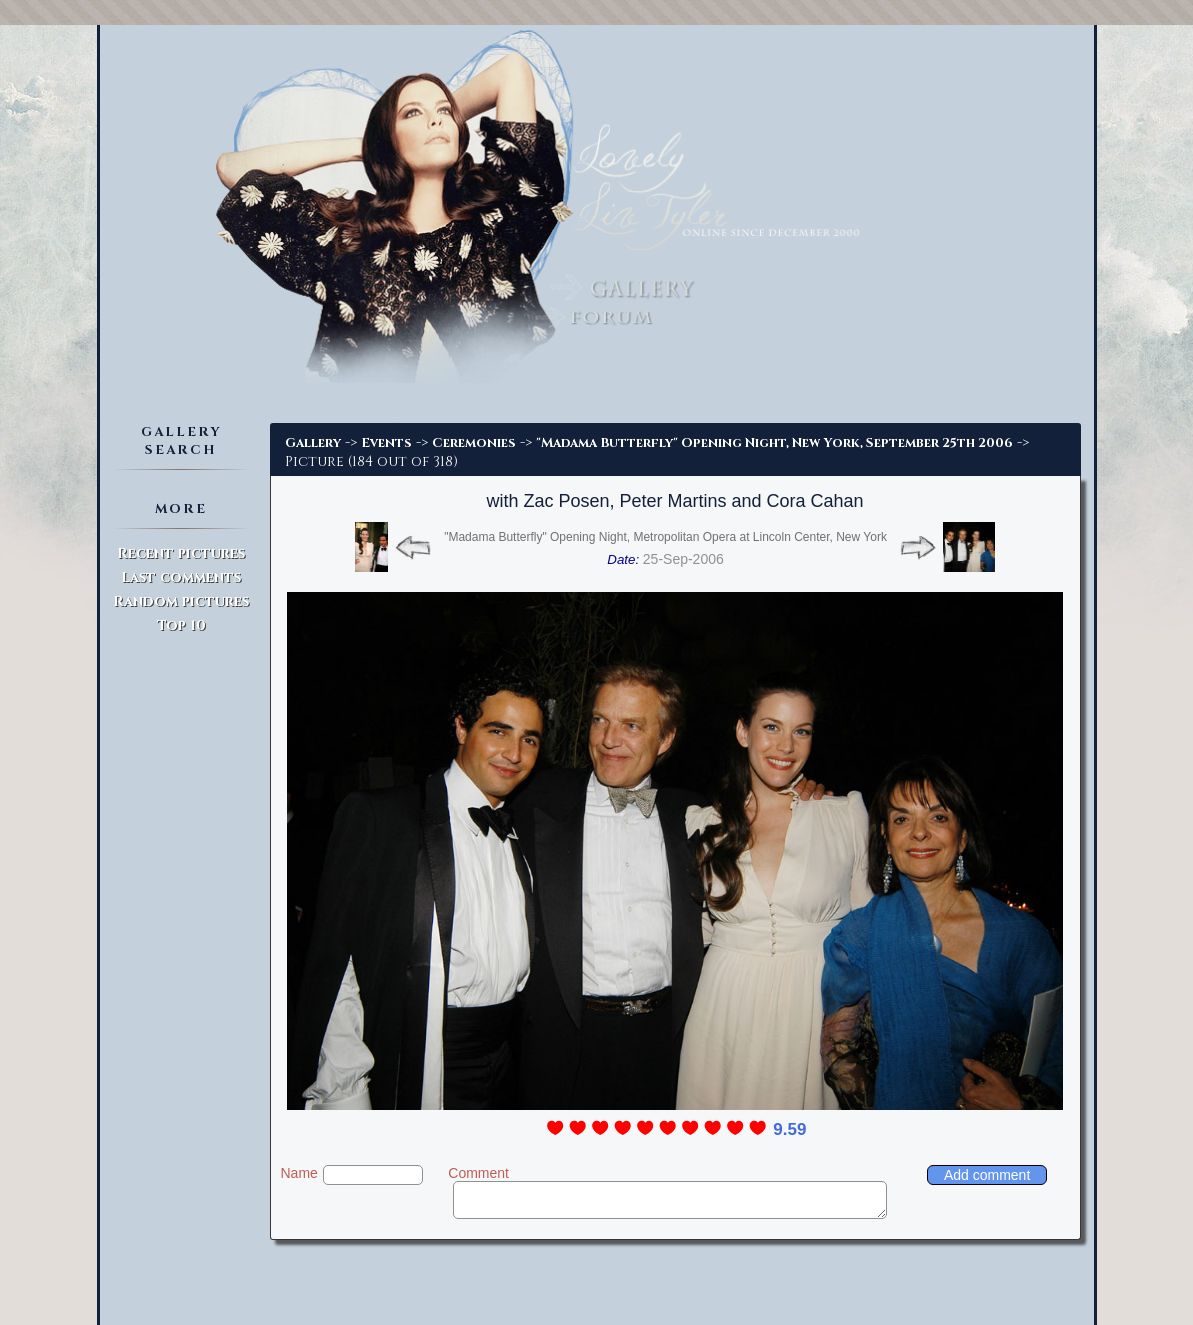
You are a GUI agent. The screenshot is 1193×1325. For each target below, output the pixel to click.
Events (386, 443)
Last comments (181, 577)
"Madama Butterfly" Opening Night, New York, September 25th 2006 (774, 443)
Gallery (313, 443)
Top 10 (181, 625)
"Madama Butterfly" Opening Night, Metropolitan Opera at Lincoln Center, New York (665, 537)
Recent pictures (181, 553)
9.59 (789, 1129)
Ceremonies (474, 443)
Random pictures (181, 601)
